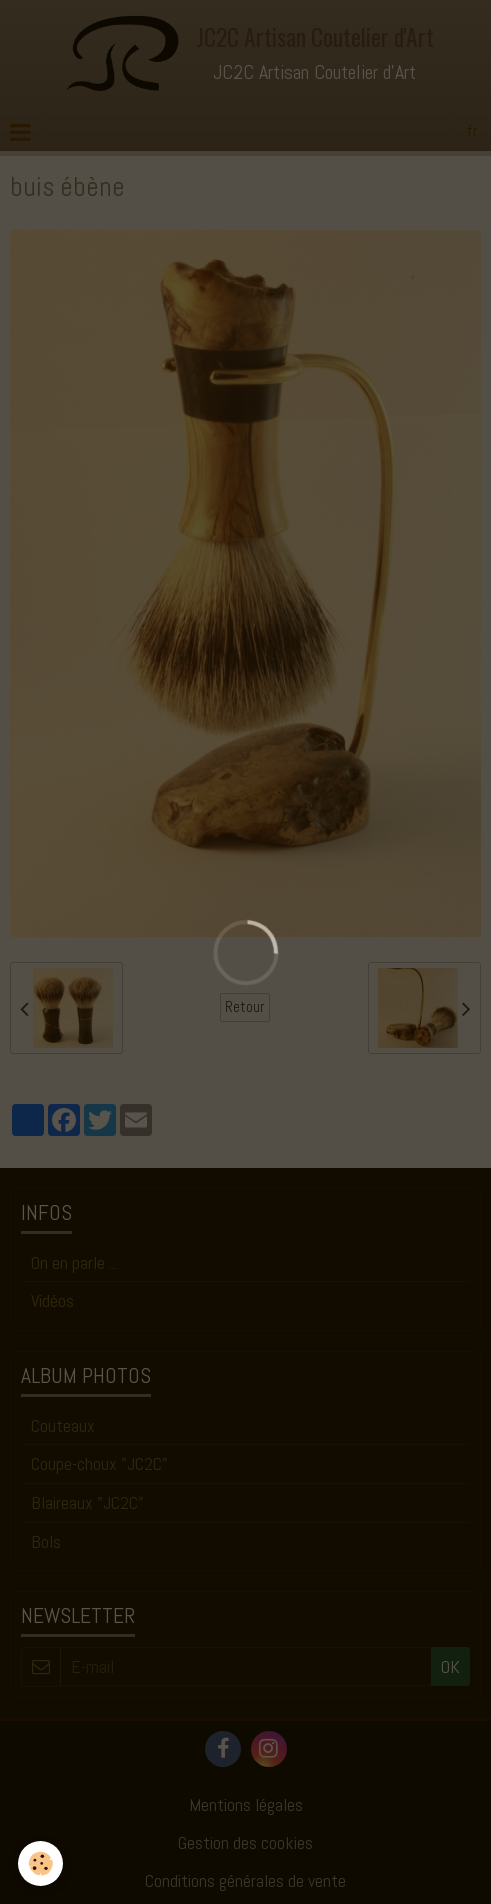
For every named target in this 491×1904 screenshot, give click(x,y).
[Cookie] (40, 1863)
